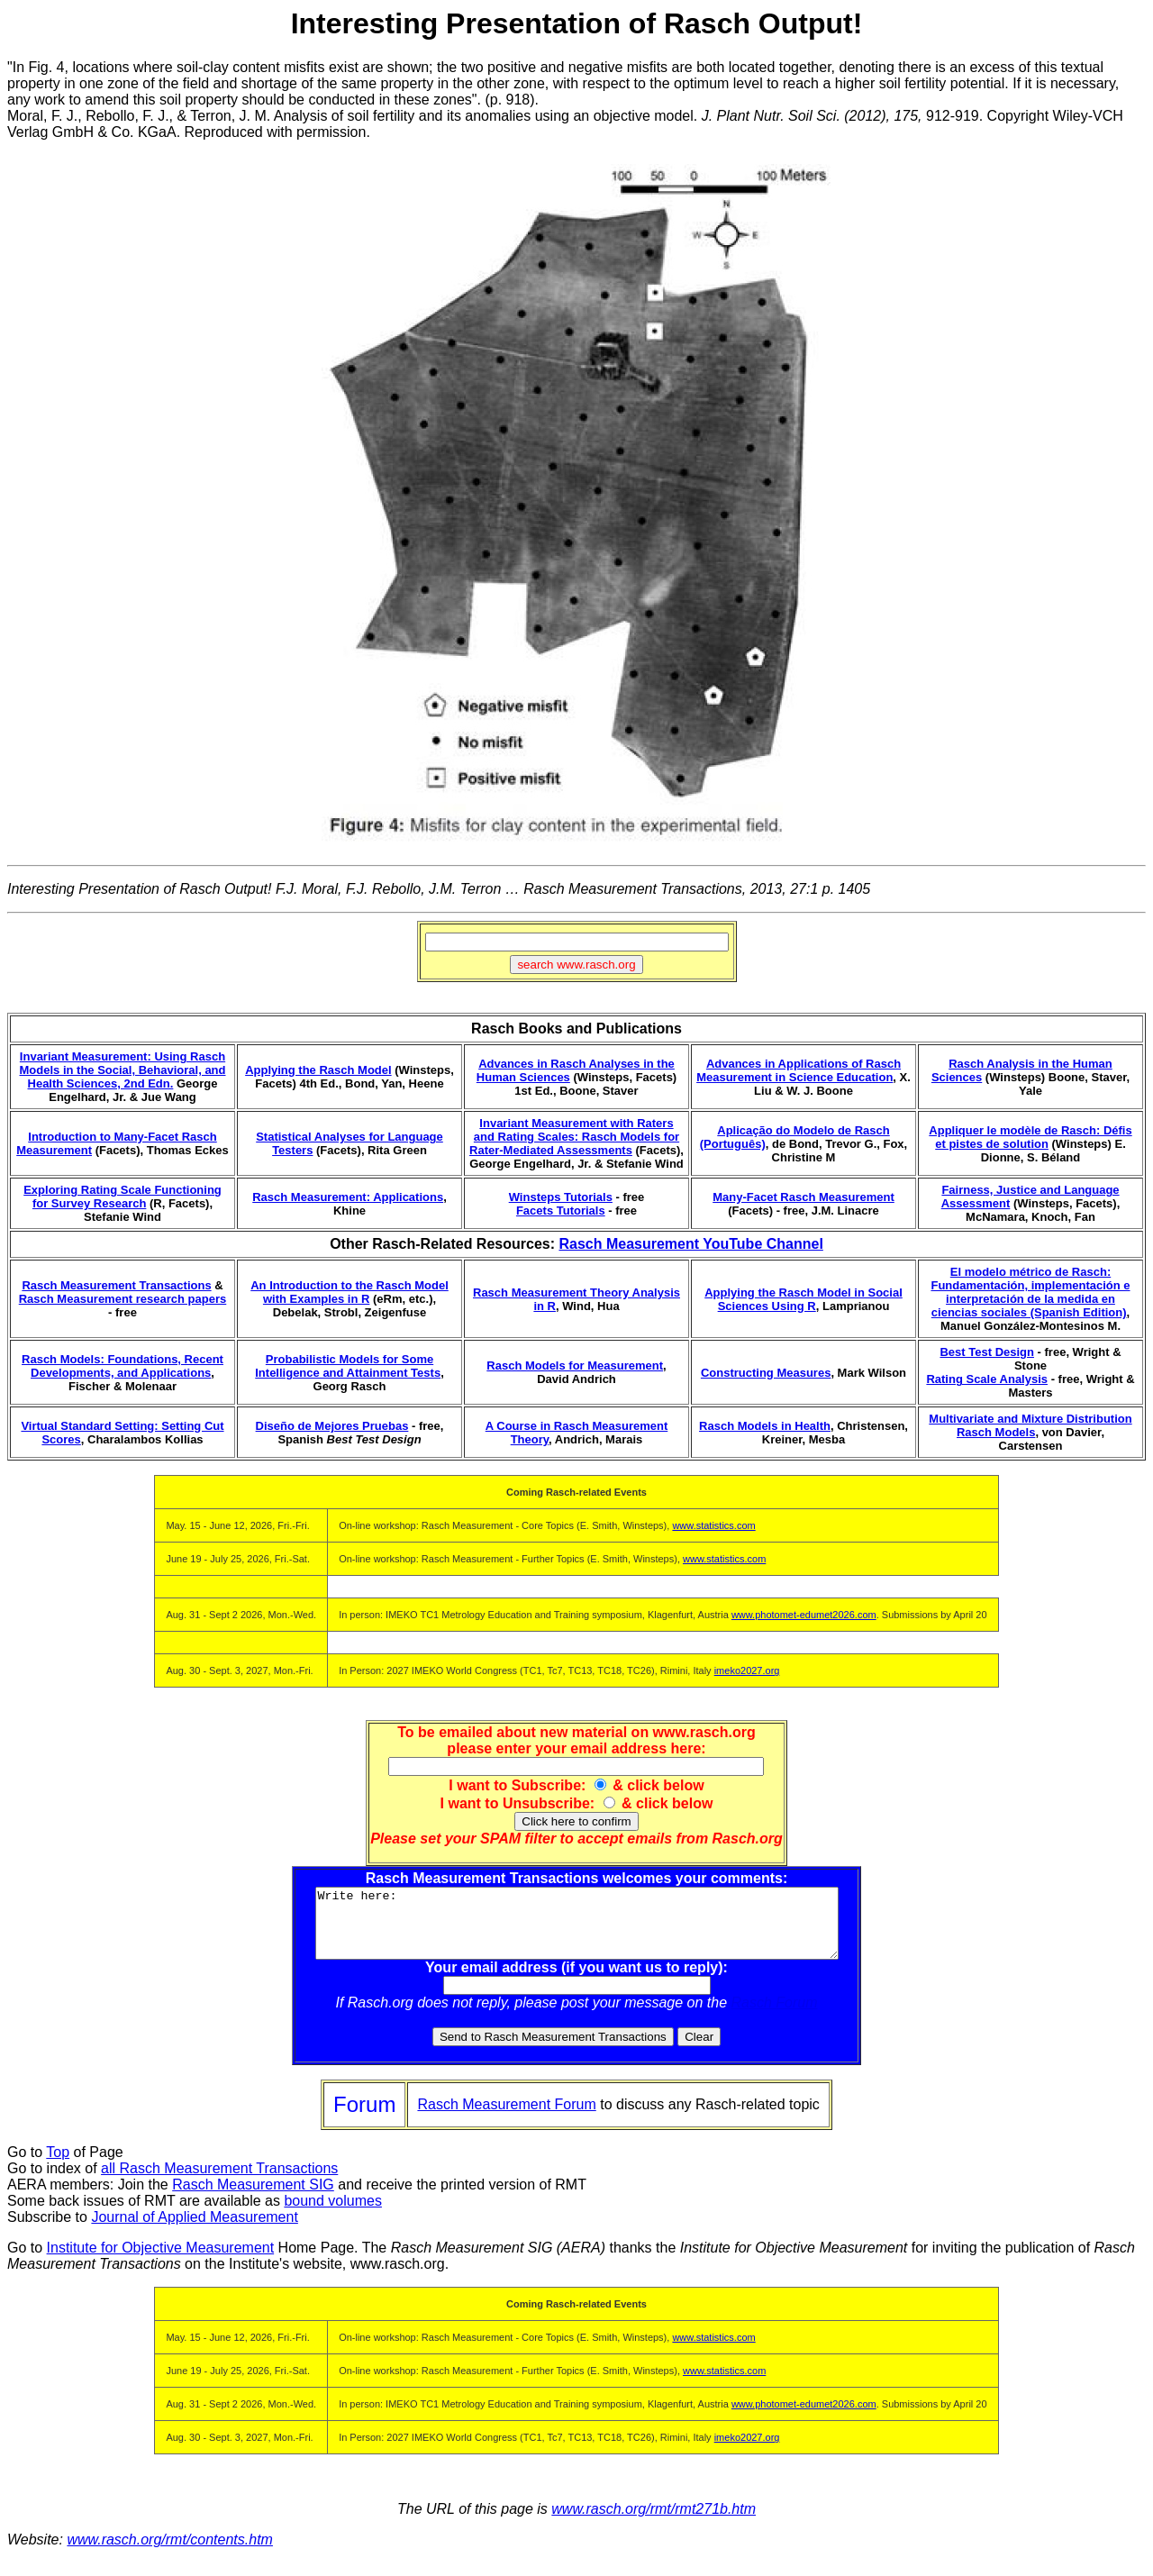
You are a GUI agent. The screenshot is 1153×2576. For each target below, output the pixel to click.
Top (57, 2165)
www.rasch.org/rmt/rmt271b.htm (653, 2522)
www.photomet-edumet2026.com (803, 1614)
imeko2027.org (747, 1670)
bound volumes (333, 2214)
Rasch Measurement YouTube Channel (690, 1244)
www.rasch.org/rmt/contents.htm (170, 2553)
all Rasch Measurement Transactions (219, 2181)
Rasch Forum (774, 2016)
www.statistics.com (713, 1525)
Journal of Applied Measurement (194, 2230)
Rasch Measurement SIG (253, 2198)
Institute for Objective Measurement (161, 2261)
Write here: (577, 1930)
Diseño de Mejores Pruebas (332, 1426)
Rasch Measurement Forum (506, 2117)
